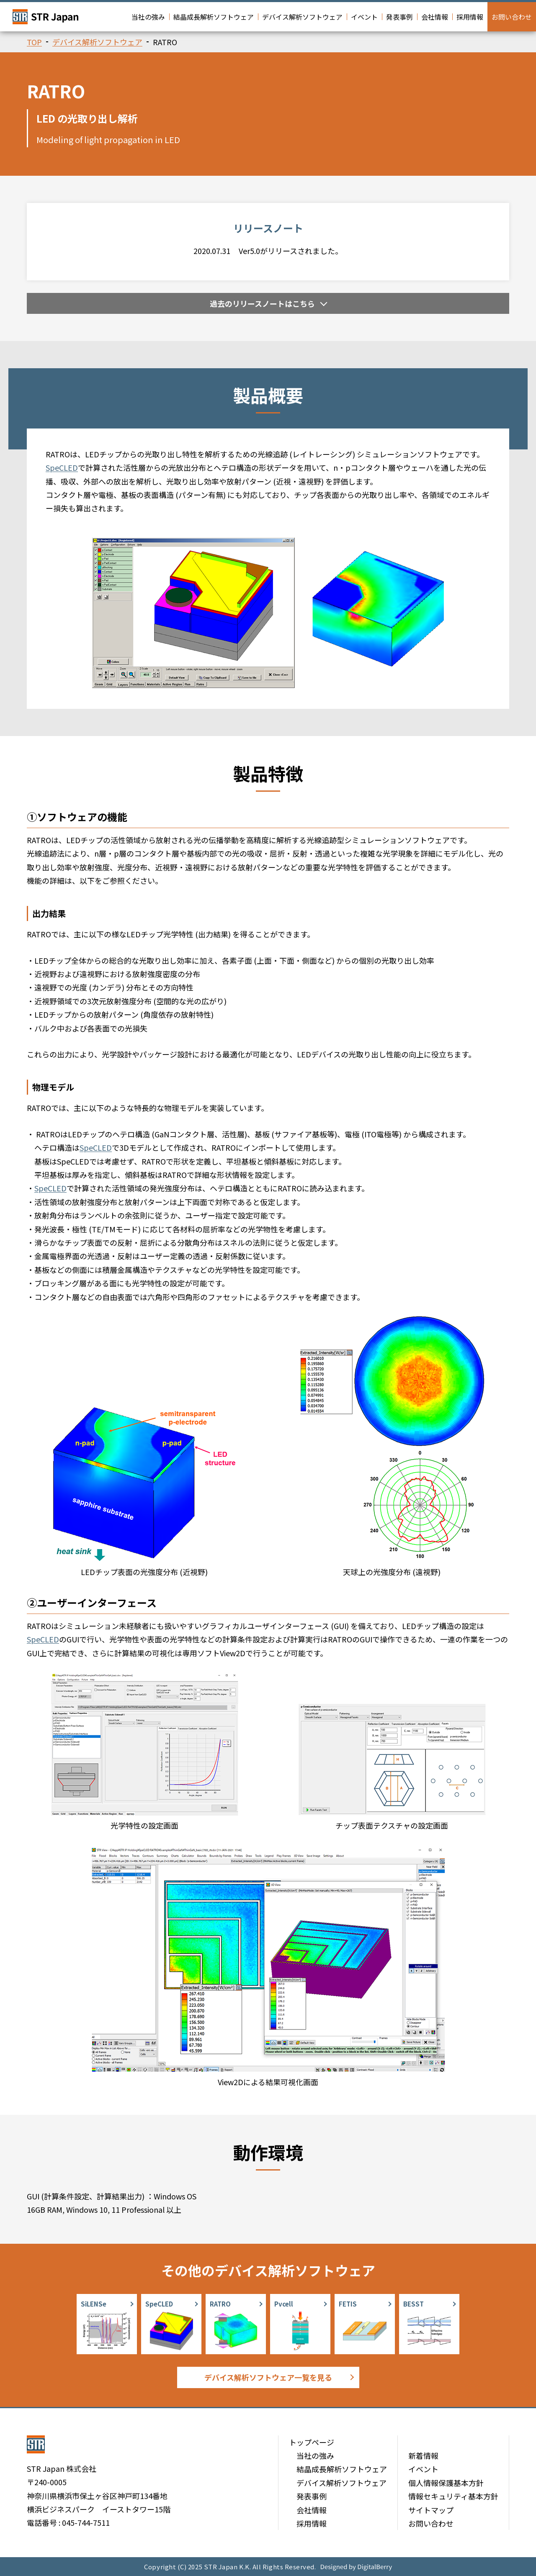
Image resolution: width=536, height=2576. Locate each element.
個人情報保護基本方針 (446, 2482)
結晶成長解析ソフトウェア (213, 17)
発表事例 (399, 17)
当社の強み (148, 17)
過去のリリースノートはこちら (262, 303)
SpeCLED (62, 467)
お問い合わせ (512, 17)
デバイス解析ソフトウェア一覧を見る (268, 2377)
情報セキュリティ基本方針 (453, 2496)
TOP (34, 41)
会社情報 (434, 17)
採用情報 (469, 17)
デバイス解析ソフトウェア (302, 17)
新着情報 (423, 2455)
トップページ (311, 2442)
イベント (364, 17)
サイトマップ (431, 2509)
